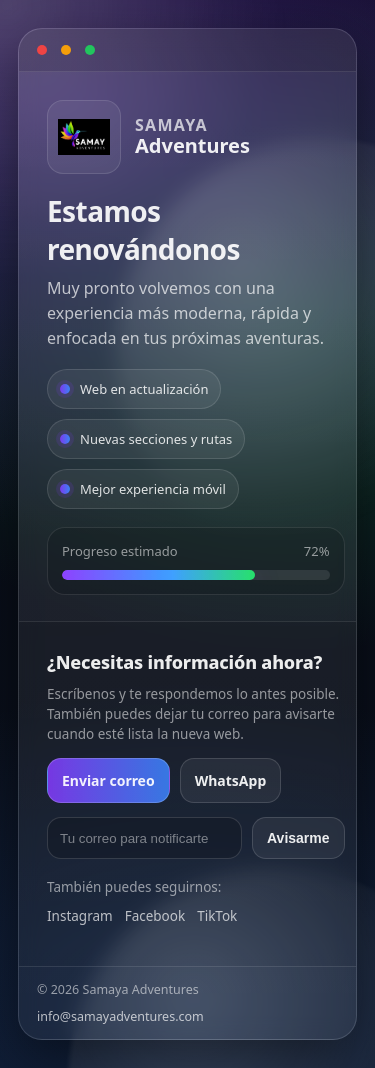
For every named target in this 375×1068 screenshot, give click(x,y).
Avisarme (298, 838)
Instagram (80, 916)
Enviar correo (108, 780)
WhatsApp (231, 780)
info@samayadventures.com (120, 1016)
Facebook (155, 916)
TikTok (217, 916)
